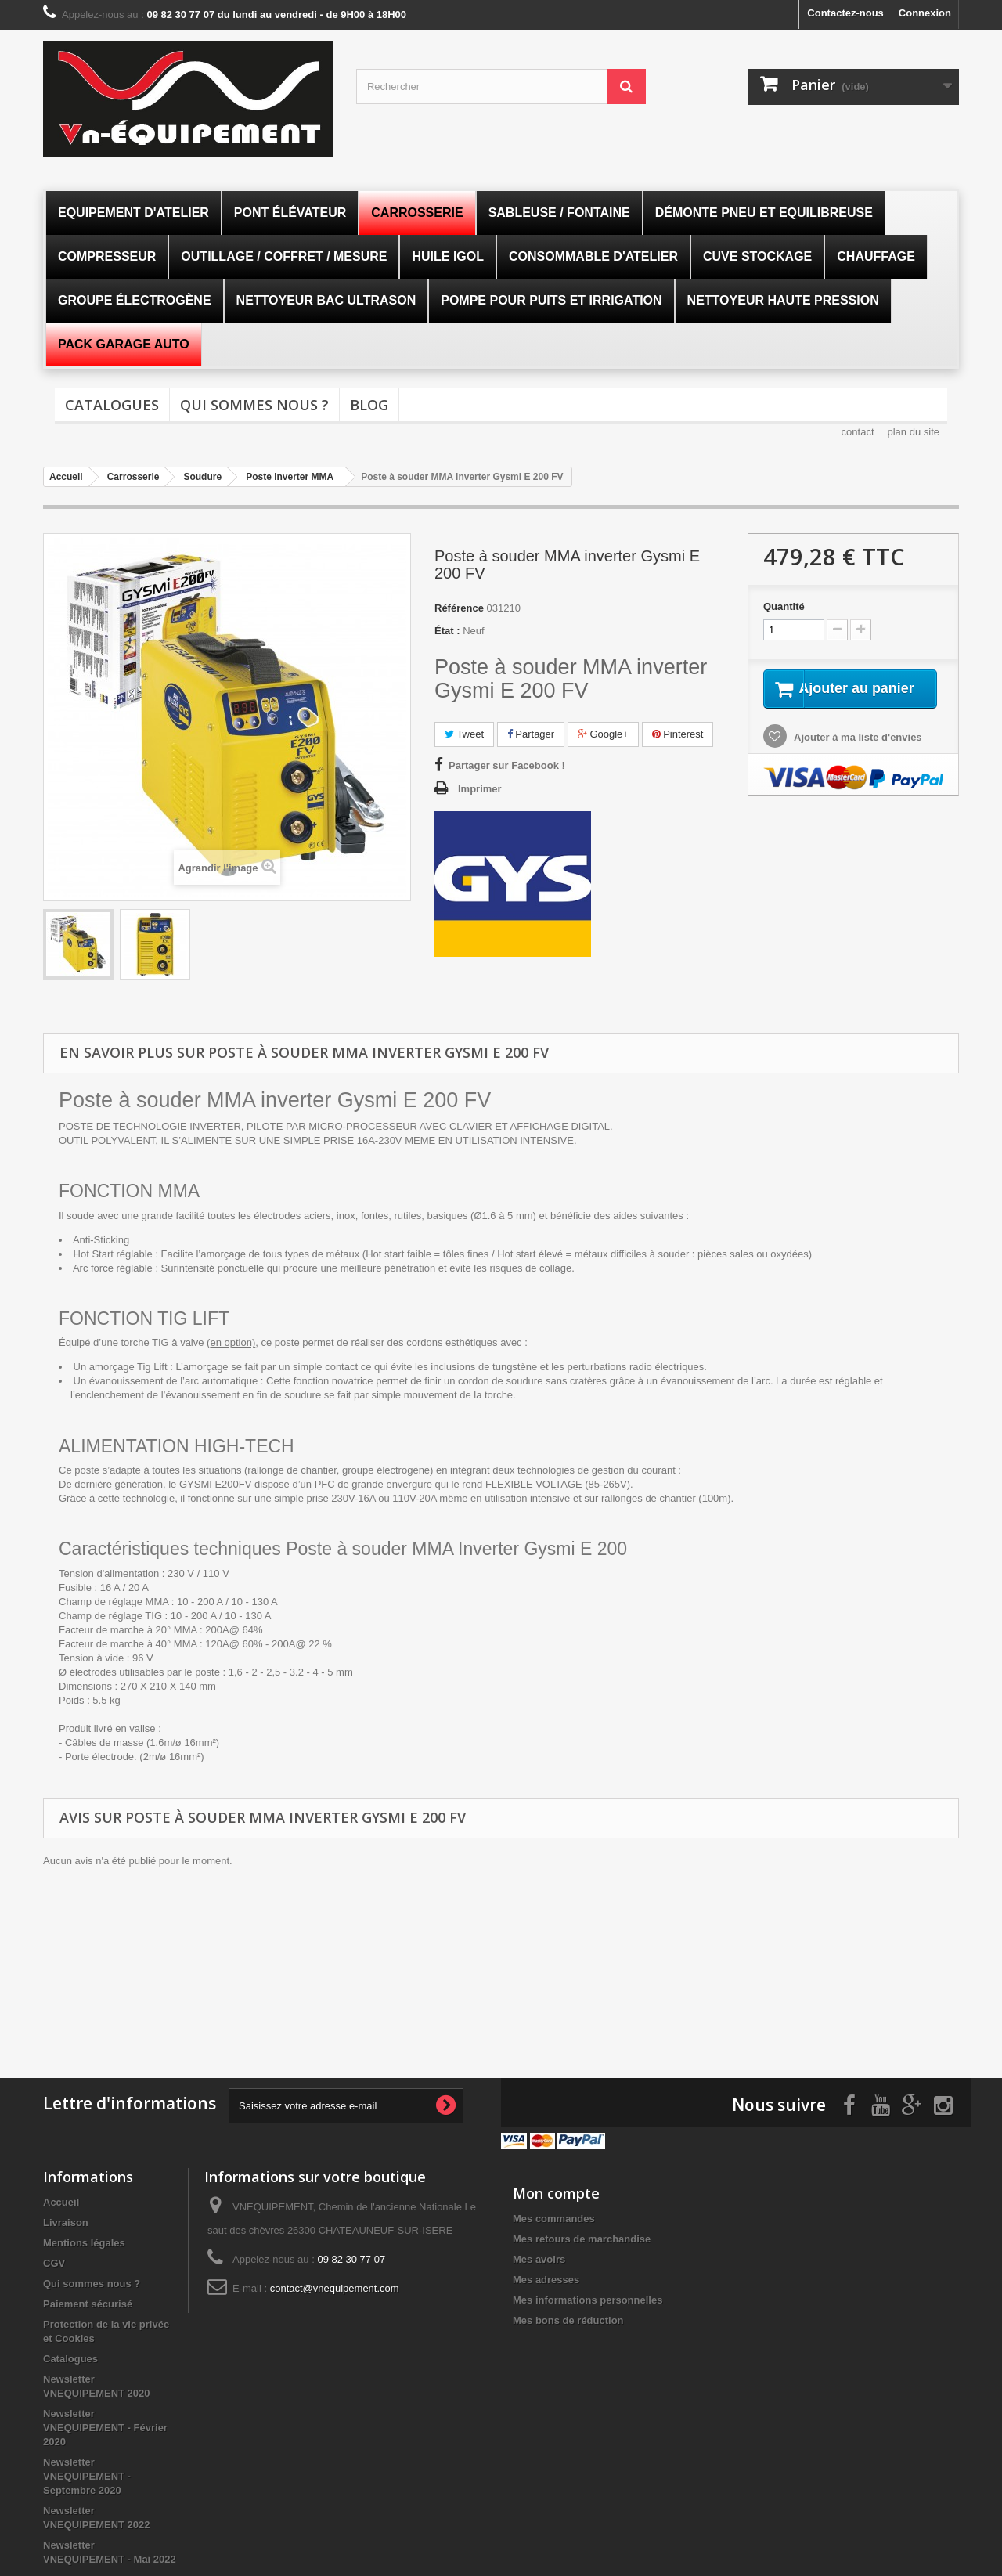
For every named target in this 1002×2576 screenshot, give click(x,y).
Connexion (925, 13)
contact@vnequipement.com (334, 2284)
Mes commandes (554, 2215)
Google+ (603, 734)
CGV (54, 2259)
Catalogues (112, 404)
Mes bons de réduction (568, 2316)
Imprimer (480, 789)
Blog (369, 404)
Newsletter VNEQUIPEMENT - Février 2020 (105, 2424)
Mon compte (556, 2189)
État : (447, 631)
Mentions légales (84, 2239)
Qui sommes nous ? (254, 404)
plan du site (914, 432)
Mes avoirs (539, 2255)
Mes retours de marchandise (582, 2235)
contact (858, 432)
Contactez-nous (845, 13)
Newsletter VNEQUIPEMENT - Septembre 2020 (87, 2472)
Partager (530, 734)
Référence (459, 608)
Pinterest (678, 734)
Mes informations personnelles (587, 2296)
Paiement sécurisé (87, 2300)
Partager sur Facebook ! (507, 765)
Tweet (464, 734)
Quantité (784, 606)
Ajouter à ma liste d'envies (856, 756)
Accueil (61, 2198)
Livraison (65, 2218)
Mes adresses (546, 2276)
